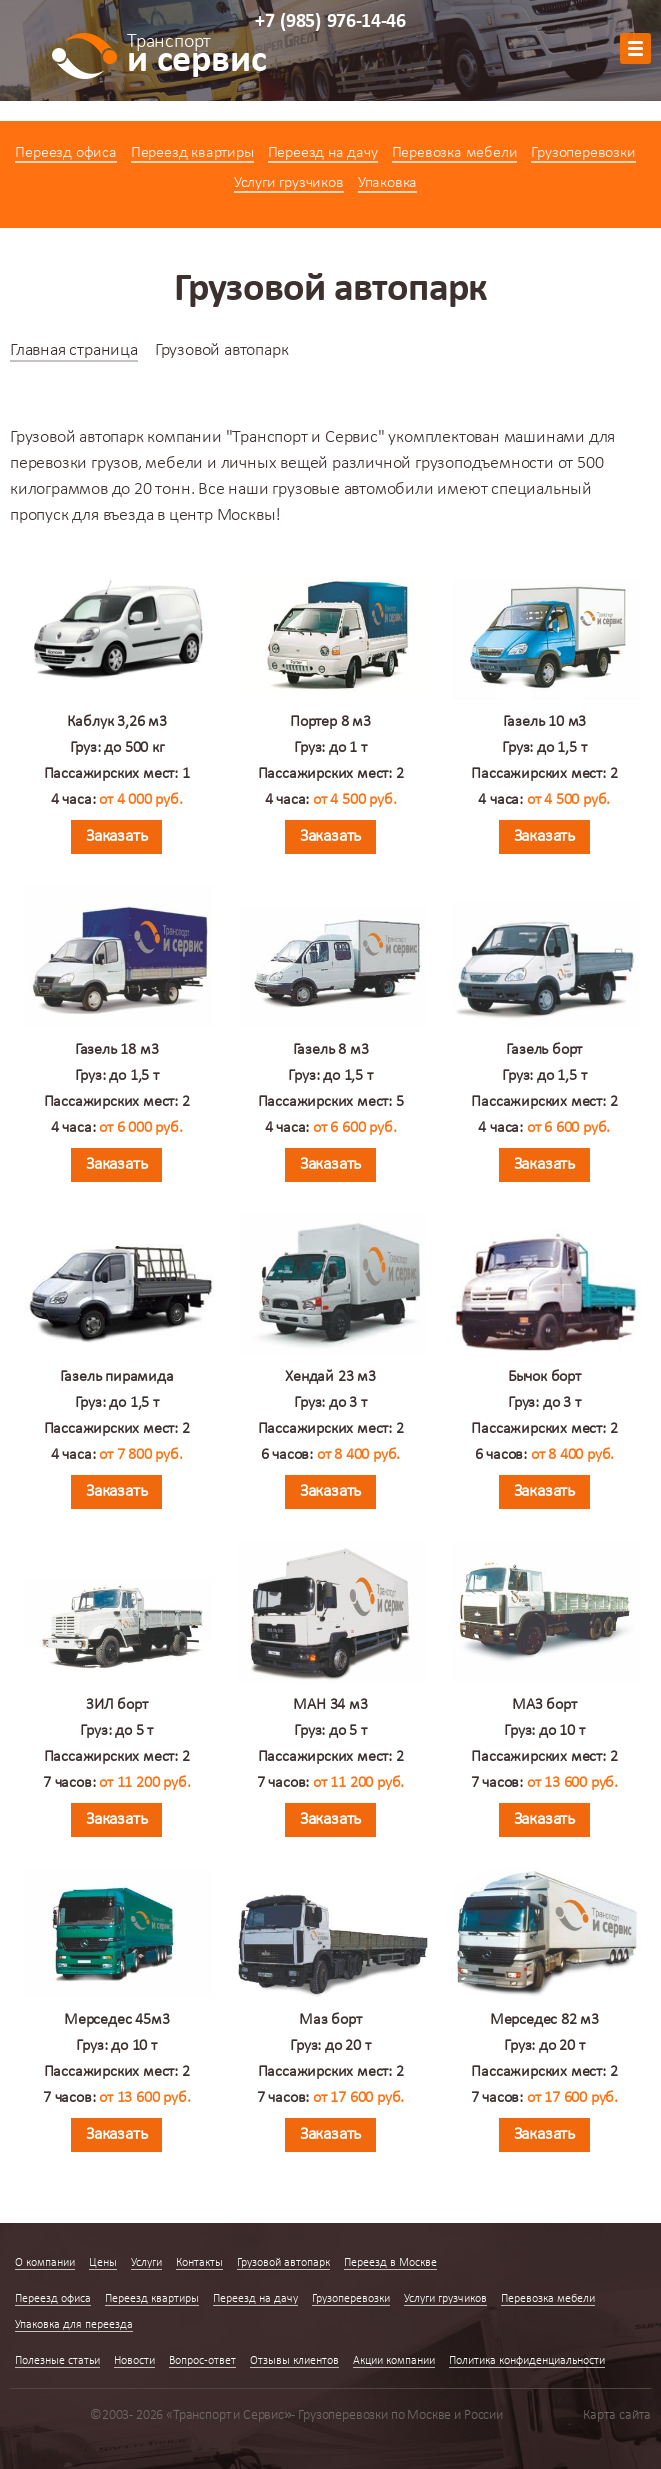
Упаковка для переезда (74, 2325)
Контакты (199, 2263)
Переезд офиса (65, 153)
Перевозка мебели (455, 153)
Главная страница (74, 350)
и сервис (196, 57)
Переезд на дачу (323, 153)
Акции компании (394, 2361)
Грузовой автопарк (283, 2263)
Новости (134, 2361)
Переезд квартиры (192, 153)
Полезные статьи (57, 2361)
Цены (103, 2263)
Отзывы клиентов (294, 2361)
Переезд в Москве (390, 2263)
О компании (45, 2263)
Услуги (146, 2263)
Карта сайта (617, 2415)
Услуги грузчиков (289, 183)
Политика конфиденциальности (527, 2361)
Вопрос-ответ (202, 2361)
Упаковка (387, 183)
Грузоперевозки (583, 153)
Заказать (116, 836)
